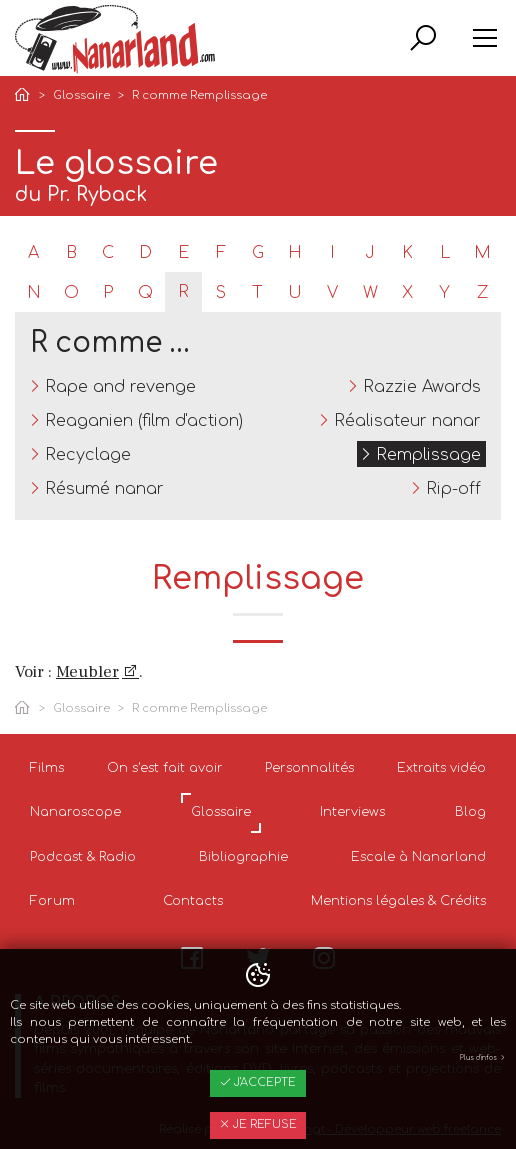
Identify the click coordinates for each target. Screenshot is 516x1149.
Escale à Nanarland (418, 857)
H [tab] (295, 253)
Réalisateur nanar (407, 421)
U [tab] (295, 293)
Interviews (352, 812)
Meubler (87, 672)
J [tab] (370, 253)
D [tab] (145, 253)
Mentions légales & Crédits (398, 901)
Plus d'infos (483, 1058)
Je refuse (258, 1124)
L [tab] (445, 253)
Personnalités (309, 768)
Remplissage (428, 455)
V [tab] (332, 293)
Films (47, 768)
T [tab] (257, 293)
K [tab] (407, 253)
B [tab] (71, 253)
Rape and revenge (120, 387)
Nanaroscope (75, 812)
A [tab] (33, 253)
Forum (52, 901)
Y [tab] (444, 293)
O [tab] (71, 293)
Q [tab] (145, 293)
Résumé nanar (104, 489)
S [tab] (221, 293)
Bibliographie (243, 857)
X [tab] (407, 293)
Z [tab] (482, 293)
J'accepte (258, 1082)
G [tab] (258, 253)
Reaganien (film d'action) (144, 421)
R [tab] (183, 292)
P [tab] (108, 293)
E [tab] (183, 253)
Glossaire (81, 95)
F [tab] (221, 253)
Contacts (193, 901)
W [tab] (370, 293)
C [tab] (108, 253)
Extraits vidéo (441, 768)
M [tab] (482, 253)
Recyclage (88, 455)
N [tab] (34, 293)
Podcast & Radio (83, 857)
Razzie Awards (422, 387)
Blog (470, 812)
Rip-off (453, 489)
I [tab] (332, 253)
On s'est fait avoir (165, 768)
